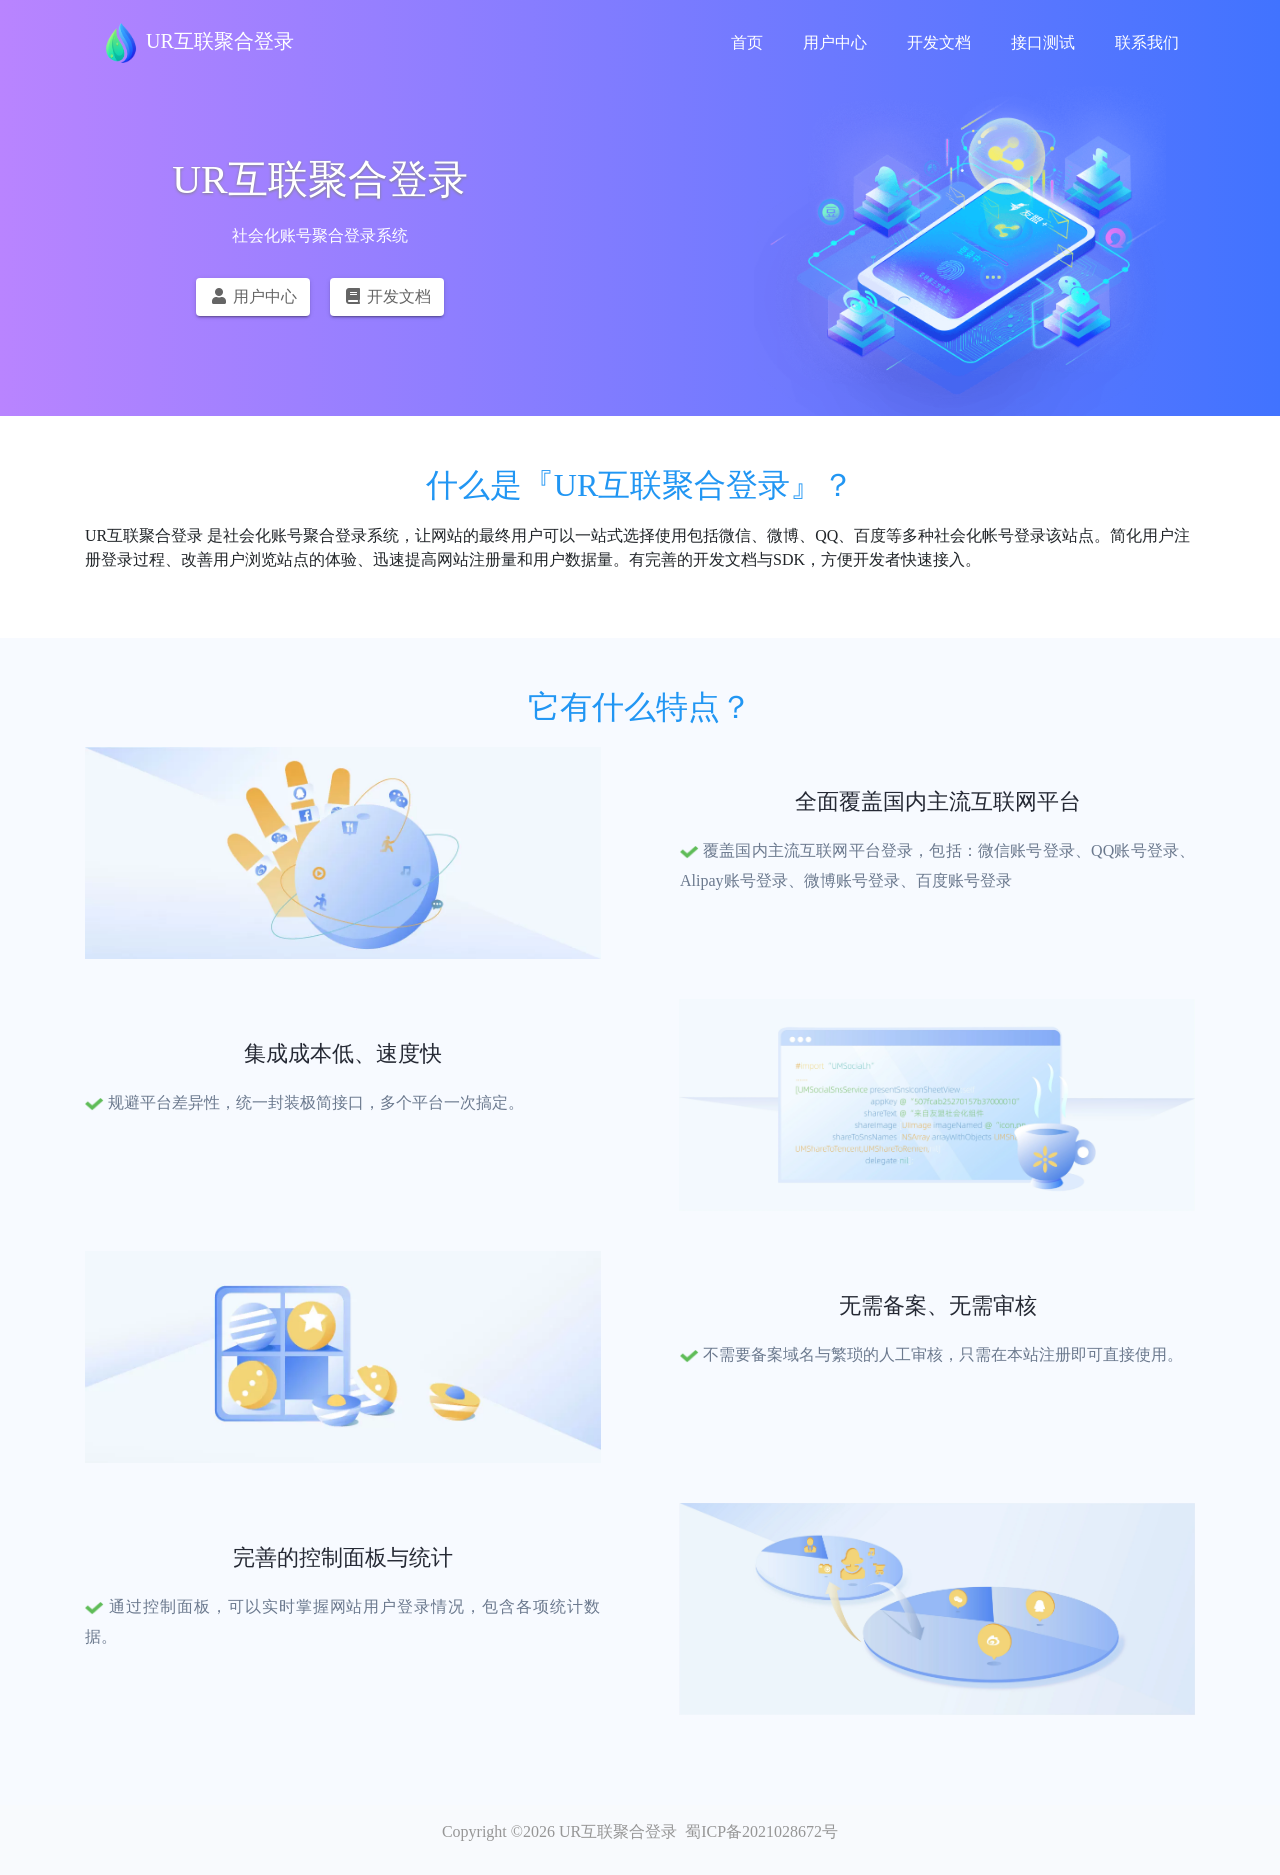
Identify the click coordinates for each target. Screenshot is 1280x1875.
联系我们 (1147, 42)
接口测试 (1043, 42)
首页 (747, 42)
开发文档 (939, 42)
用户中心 (835, 42)
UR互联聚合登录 (197, 43)
